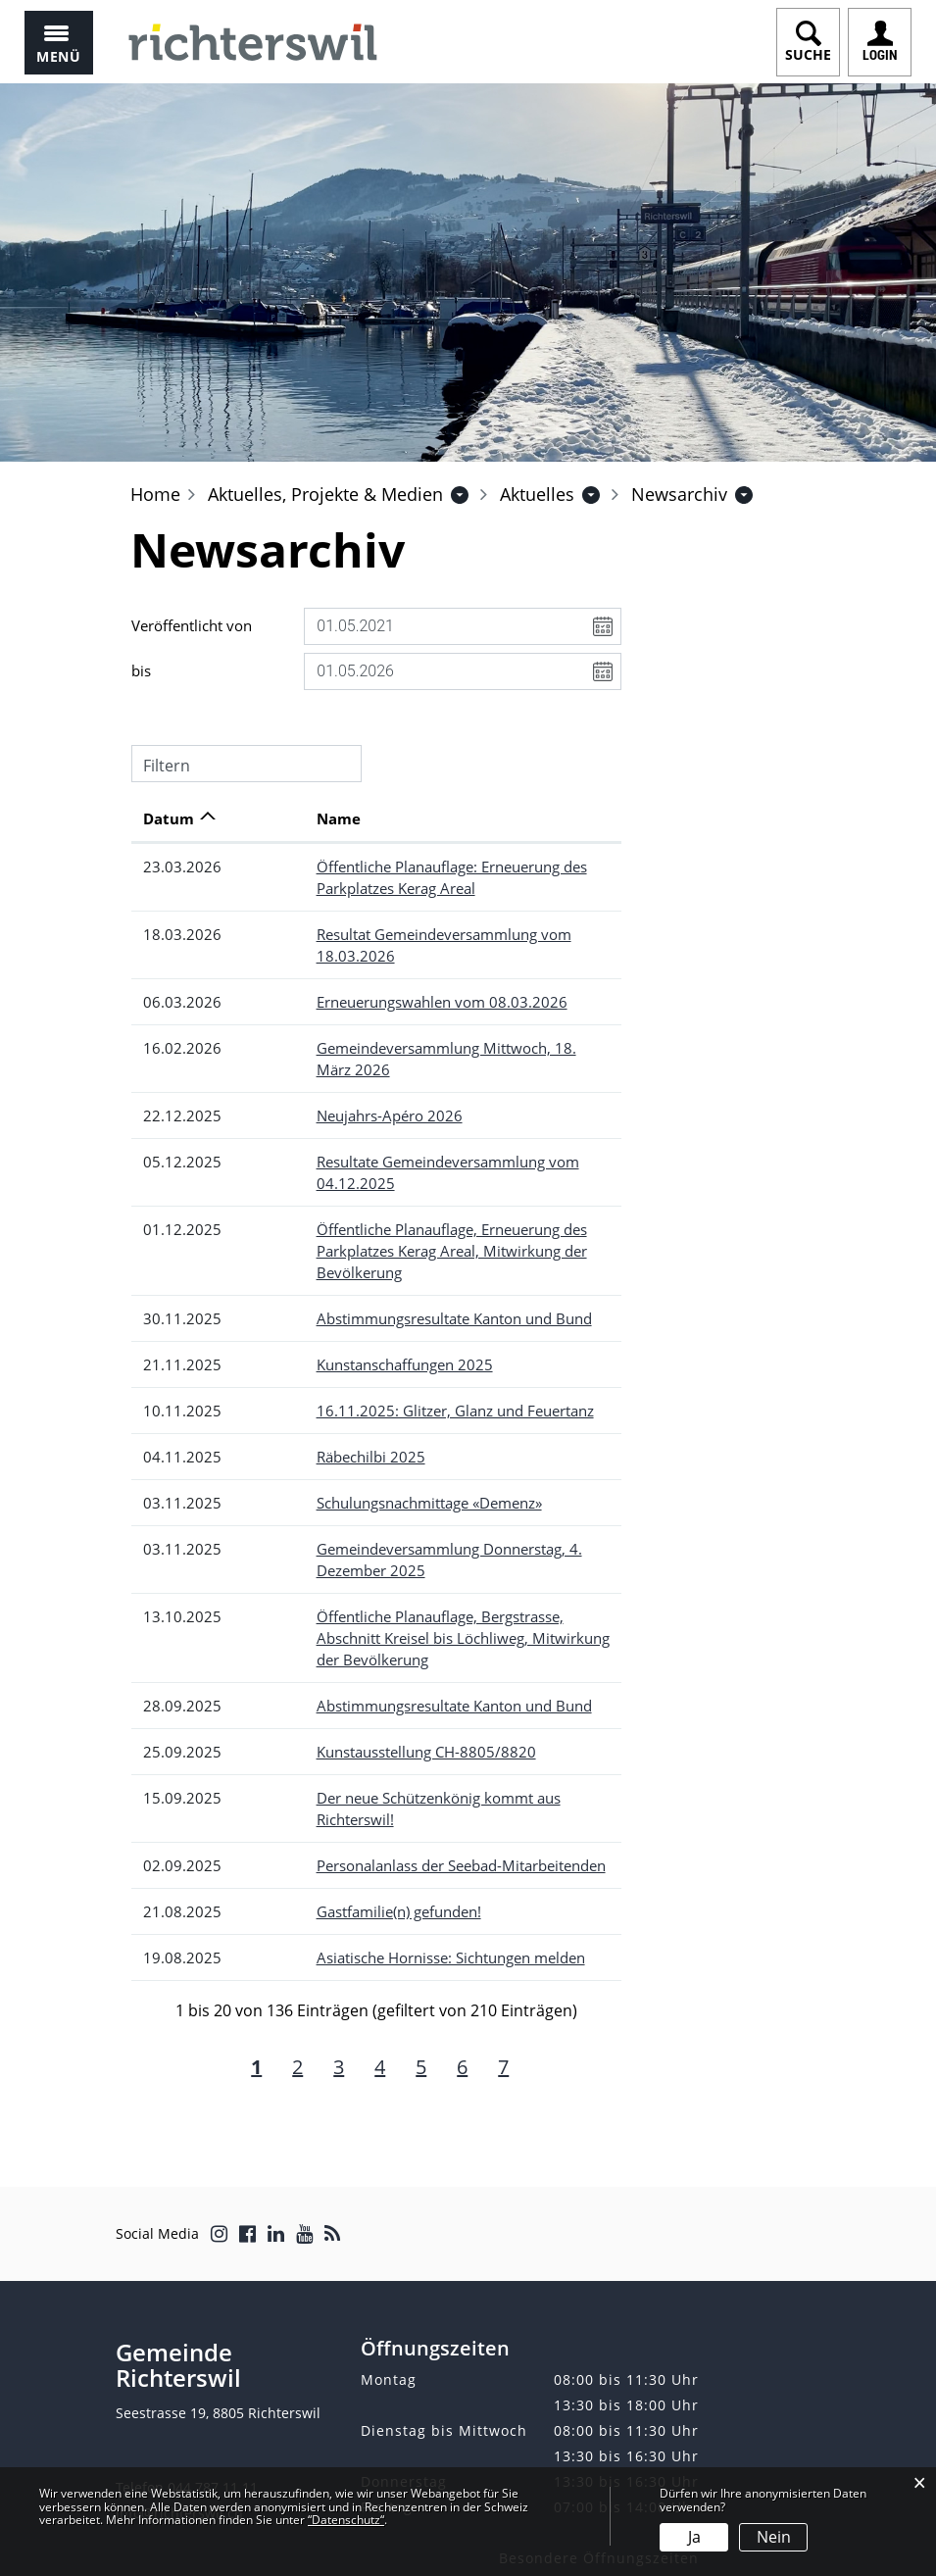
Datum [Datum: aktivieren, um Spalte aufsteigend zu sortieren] (168, 818)
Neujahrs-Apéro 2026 (318, 1072)
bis (141, 670)
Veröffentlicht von (191, 625)
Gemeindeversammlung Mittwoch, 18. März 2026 (413, 1026)
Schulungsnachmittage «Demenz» (357, 1416)
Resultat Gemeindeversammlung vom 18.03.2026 (413, 934)
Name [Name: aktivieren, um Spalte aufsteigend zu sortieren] (267, 818)
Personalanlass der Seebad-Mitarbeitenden (389, 1736)
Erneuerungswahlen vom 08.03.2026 (370, 980)
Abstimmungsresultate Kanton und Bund (382, 1232)
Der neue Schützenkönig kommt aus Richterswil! (407, 1690)
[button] (325, 494)
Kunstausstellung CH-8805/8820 (355, 1644)
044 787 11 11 (213, 2358)
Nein (774, 2537)
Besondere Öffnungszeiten (599, 2428)
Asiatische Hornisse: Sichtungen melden (379, 1828)
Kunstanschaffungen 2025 (333, 1278)
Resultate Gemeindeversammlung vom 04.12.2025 (417, 1118)
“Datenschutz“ (346, 2519)
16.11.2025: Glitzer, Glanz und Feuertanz (383, 1324)
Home (155, 494)
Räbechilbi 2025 (299, 1370)
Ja (694, 2537)
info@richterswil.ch (179, 2383)
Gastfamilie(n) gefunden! (327, 1782)
